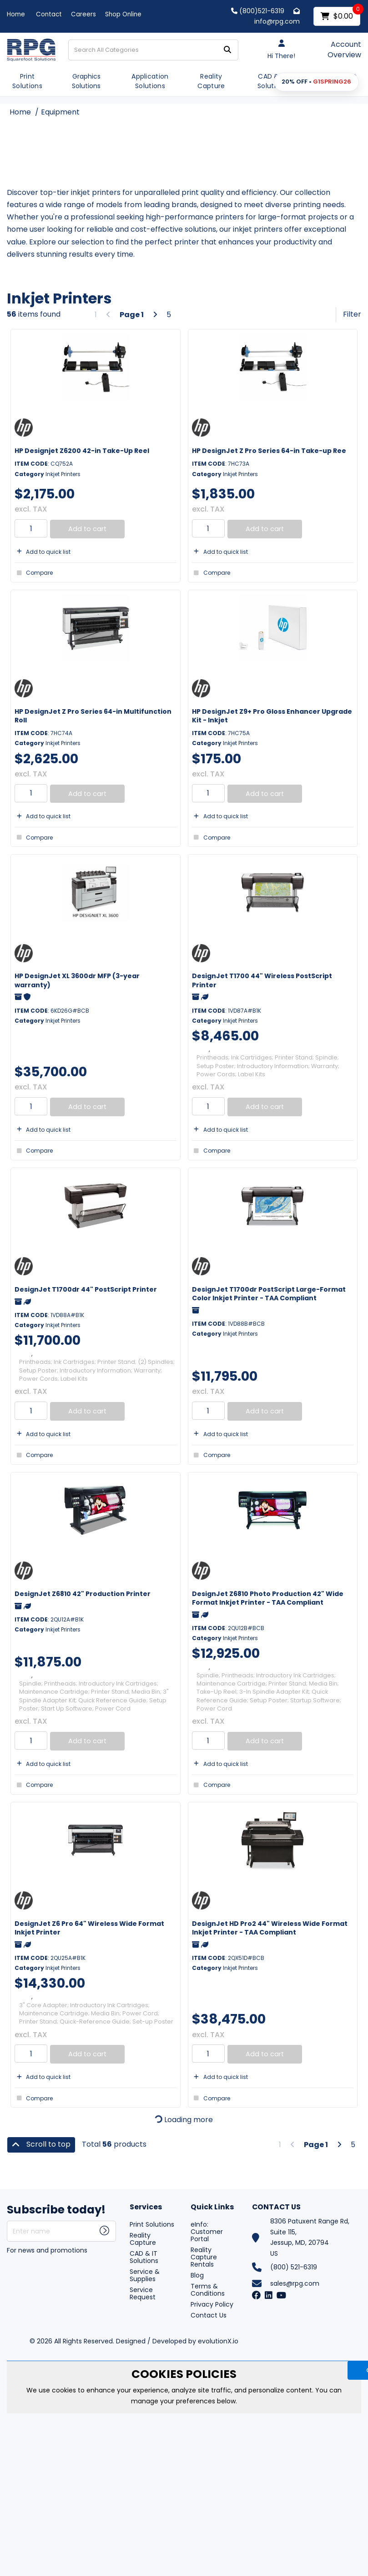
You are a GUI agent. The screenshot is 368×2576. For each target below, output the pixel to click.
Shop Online (123, 14)
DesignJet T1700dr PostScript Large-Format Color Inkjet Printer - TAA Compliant (269, 1294)
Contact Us (209, 2315)
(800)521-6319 (257, 10)
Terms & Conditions (208, 2290)
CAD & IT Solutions (272, 81)
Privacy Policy (212, 2304)
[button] (316, 82)
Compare (34, 572)
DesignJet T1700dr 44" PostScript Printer (86, 1289)
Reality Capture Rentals (204, 2257)
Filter (352, 314)
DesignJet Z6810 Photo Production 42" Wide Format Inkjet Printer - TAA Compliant (267, 1598)
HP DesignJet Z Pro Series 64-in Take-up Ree (269, 450)
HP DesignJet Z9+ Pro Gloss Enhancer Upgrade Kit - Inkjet (272, 716)
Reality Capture (211, 81)
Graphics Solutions (86, 81)
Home (16, 14)
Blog (197, 2275)
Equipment (60, 112)
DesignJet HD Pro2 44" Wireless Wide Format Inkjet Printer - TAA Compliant (270, 1928)
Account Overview (344, 50)
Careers (83, 14)
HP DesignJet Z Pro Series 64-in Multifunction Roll (93, 716)
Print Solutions (27, 81)
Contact (49, 14)
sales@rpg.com (294, 2283)
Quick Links (212, 2207)
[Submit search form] (227, 49)
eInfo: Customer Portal (207, 2231)
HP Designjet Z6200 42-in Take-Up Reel (82, 450)
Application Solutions (150, 81)
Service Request (143, 2293)
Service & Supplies (145, 2275)
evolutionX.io (218, 2341)
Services (146, 2207)
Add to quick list (43, 552)
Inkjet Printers (63, 474)
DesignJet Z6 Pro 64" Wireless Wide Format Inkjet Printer (89, 1928)
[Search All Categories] (153, 50)
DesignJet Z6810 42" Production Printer (83, 1593)
